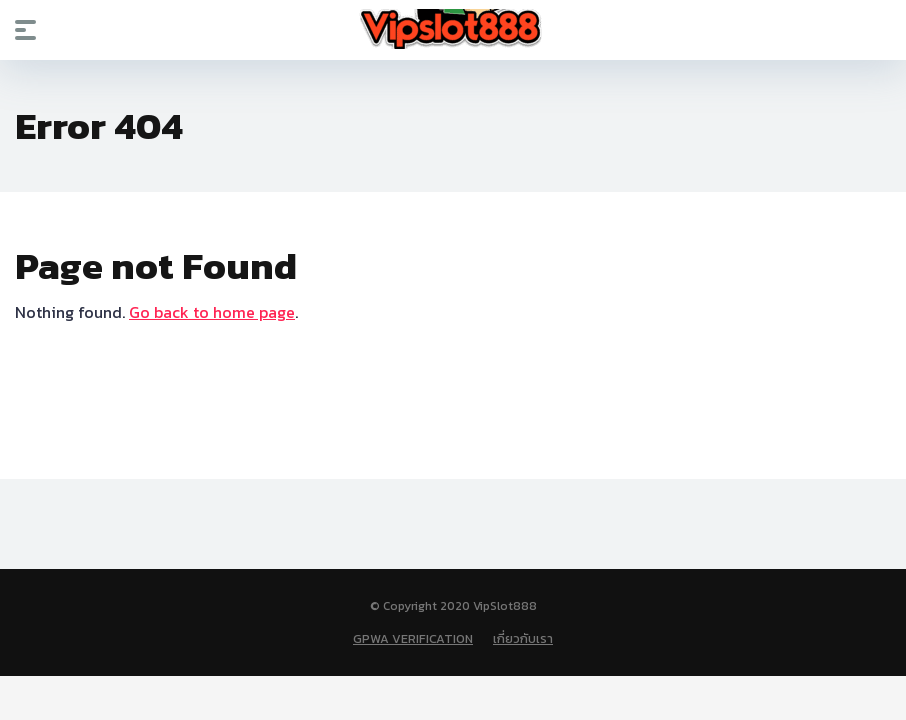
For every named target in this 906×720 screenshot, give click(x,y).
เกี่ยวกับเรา (523, 638)
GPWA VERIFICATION (413, 638)
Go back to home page (212, 312)
